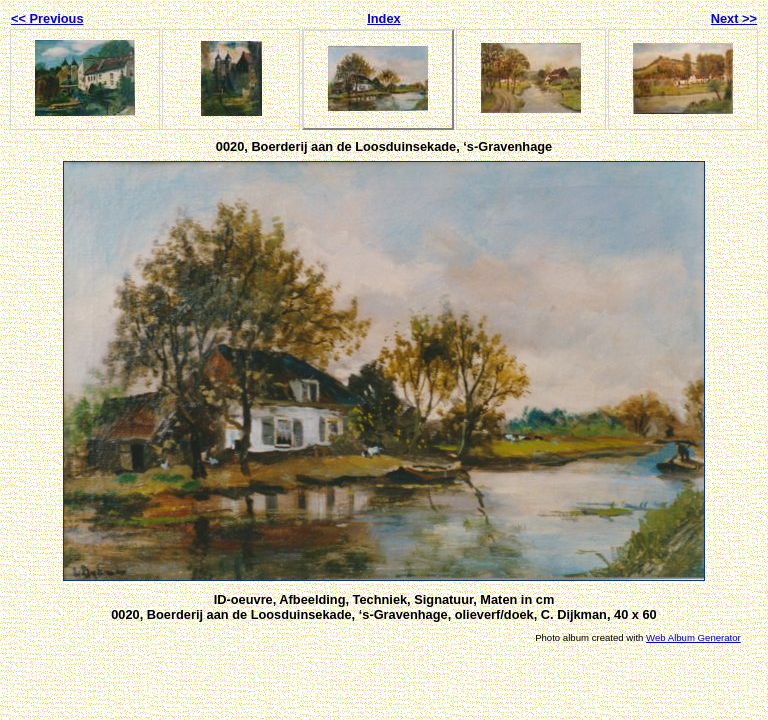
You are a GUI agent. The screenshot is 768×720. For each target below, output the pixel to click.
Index (383, 18)
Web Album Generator (693, 637)
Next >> (734, 18)
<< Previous (47, 18)
